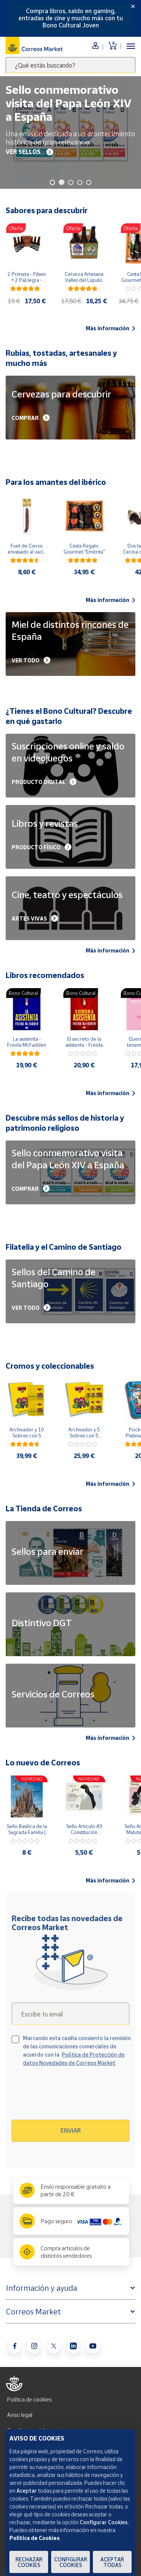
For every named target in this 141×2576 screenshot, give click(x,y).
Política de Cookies (34, 2538)
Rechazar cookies (28, 2562)
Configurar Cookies (70, 2562)
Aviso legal (19, 2415)
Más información (110, 328)
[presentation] (76, 2096)
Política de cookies (29, 2399)
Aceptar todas (112, 2562)
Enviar (71, 2130)
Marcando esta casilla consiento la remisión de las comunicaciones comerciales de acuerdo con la (77, 2050)
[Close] (132, 6)
